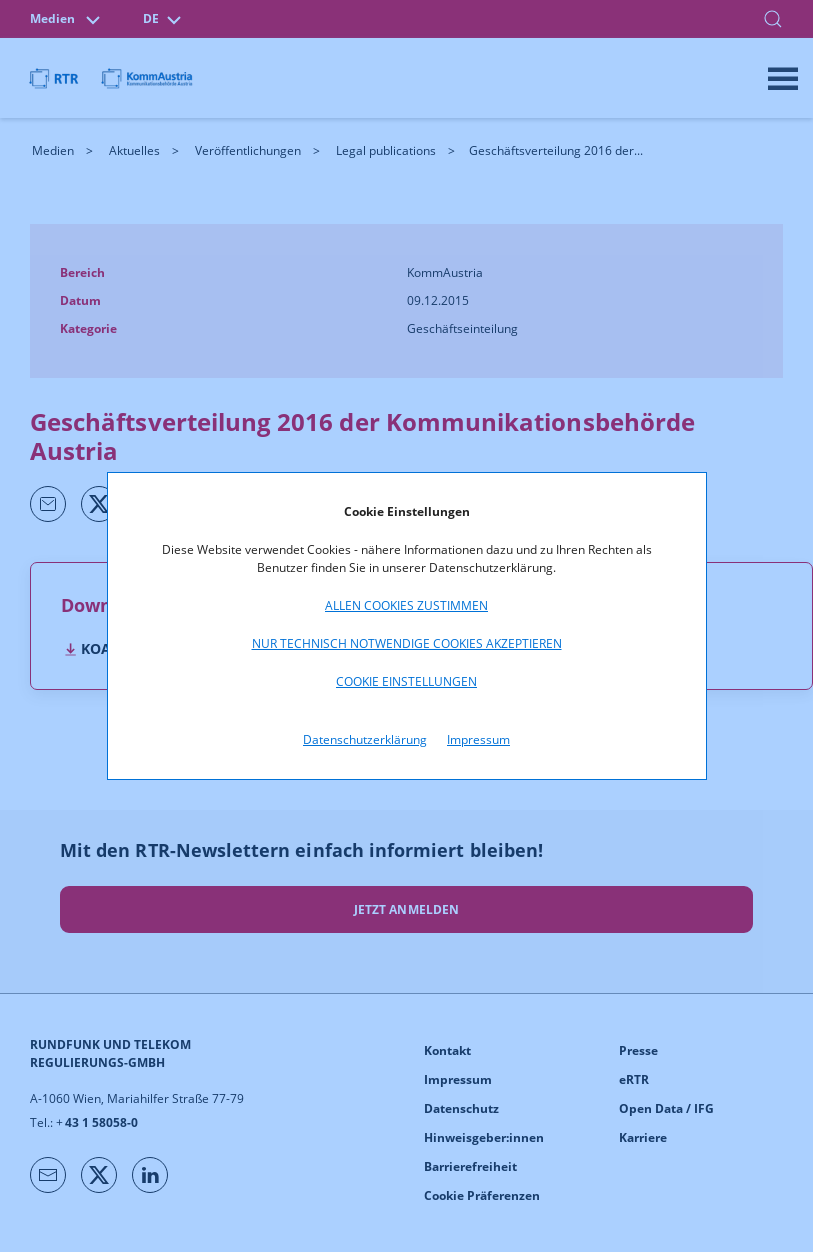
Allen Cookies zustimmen (406, 605)
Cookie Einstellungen (406, 681)
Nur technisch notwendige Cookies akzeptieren (407, 643)
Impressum (478, 739)
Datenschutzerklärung (365, 739)
